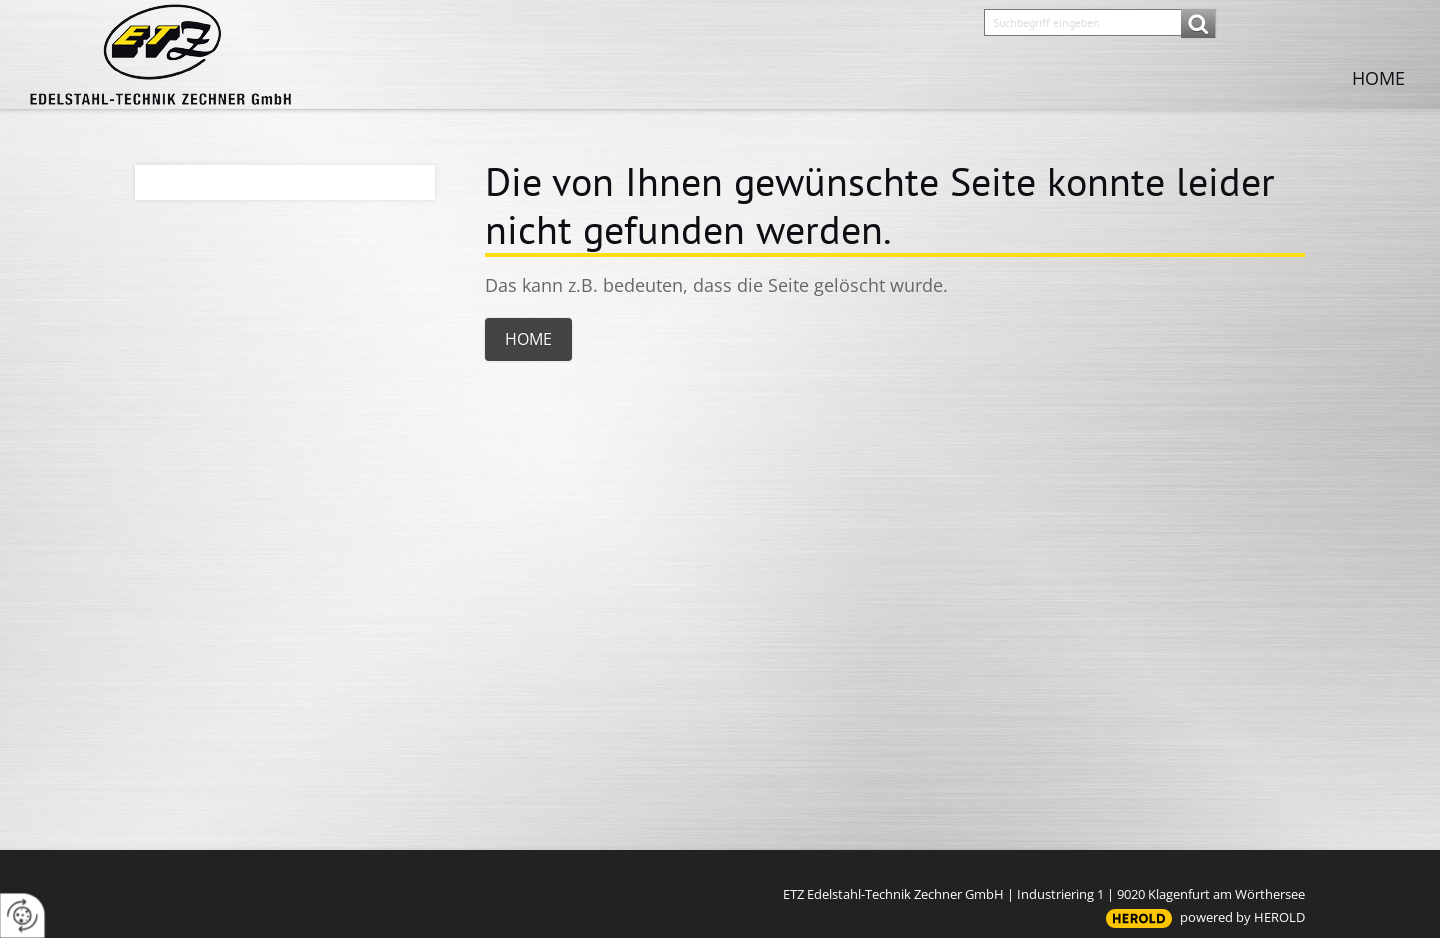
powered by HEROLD (1242, 917)
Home (1378, 78)
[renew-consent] (22, 915)
